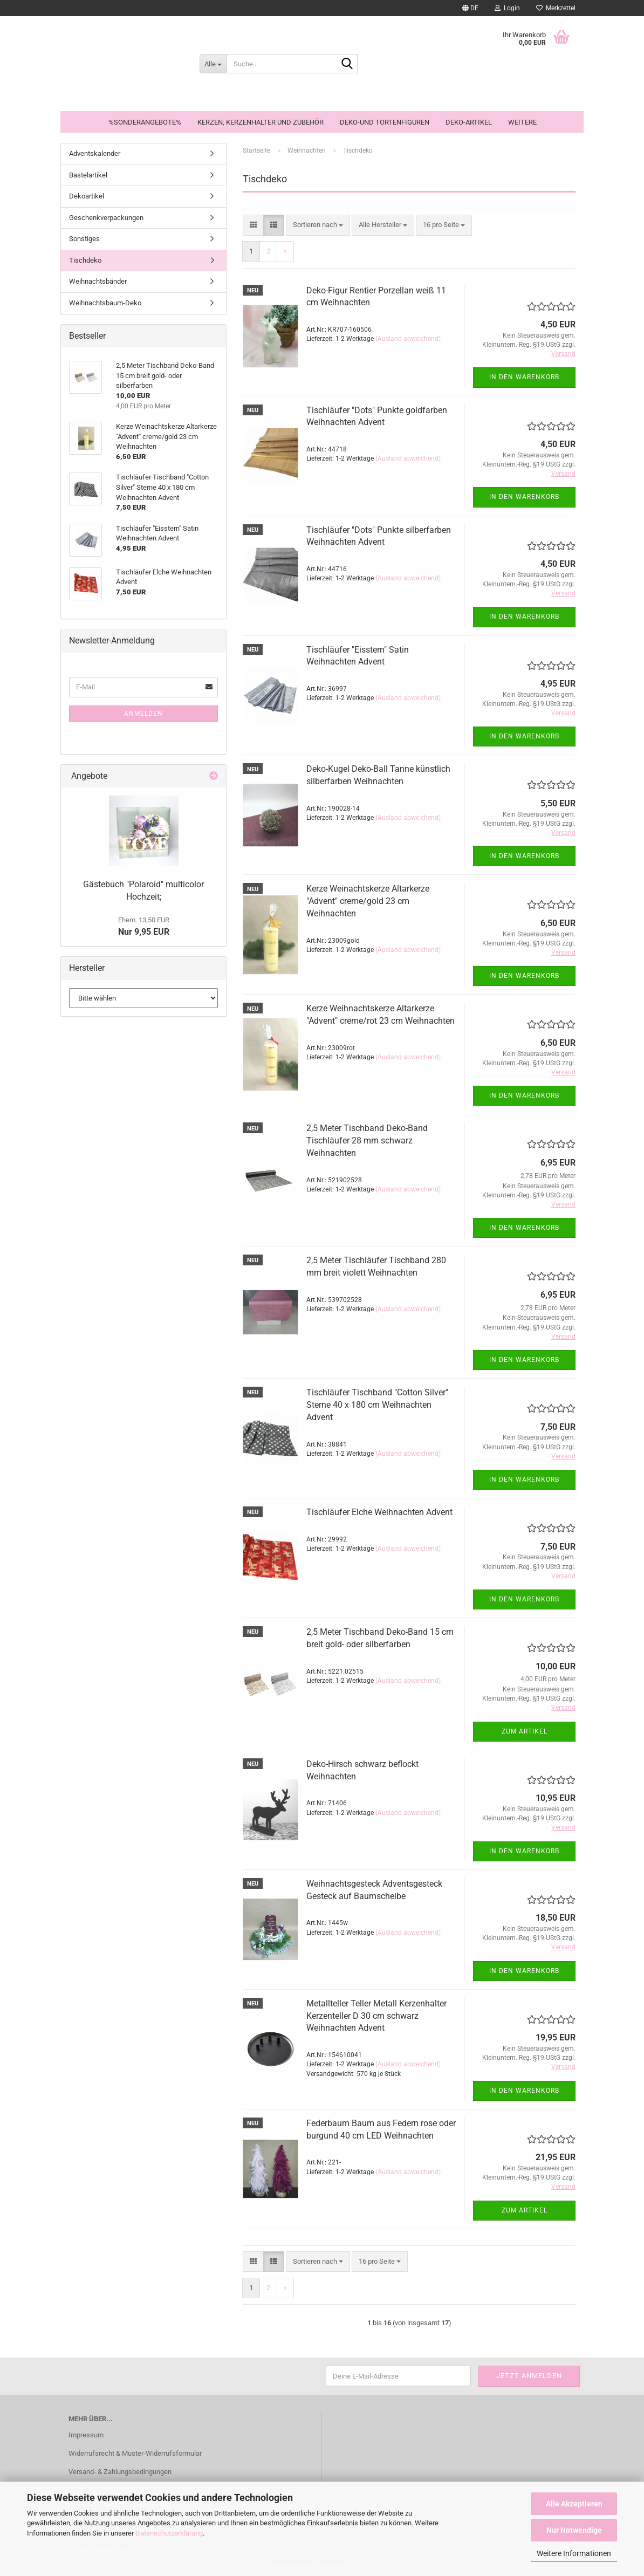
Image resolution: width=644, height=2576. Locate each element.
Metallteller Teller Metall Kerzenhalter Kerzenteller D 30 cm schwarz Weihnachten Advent (376, 2015)
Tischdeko (85, 260)
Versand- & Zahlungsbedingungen (120, 2472)
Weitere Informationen (574, 2553)
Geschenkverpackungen (106, 218)
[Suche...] (213, 63)
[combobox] (318, 225)
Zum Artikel (524, 1731)
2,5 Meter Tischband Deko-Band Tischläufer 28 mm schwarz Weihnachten (367, 1140)
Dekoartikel (86, 196)
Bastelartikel (88, 175)
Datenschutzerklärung (169, 2533)
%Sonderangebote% (144, 122)
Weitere (522, 122)
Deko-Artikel (469, 122)
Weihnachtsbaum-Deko (105, 303)
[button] (470, 8)
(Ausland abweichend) (408, 338)
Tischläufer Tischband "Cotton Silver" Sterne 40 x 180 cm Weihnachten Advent (377, 1404)
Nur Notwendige (574, 2530)
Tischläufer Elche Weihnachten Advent (379, 1512)
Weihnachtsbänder (98, 281)
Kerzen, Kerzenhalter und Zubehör (260, 122)
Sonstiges (84, 239)
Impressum (86, 2435)
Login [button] (507, 8)
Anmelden (143, 713)
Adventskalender (94, 153)
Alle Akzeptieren (574, 2503)
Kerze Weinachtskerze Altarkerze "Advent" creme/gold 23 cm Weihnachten (367, 901)
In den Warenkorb (524, 377)
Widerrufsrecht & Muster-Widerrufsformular (135, 2453)
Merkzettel (556, 8)
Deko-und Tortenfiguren (384, 122)
